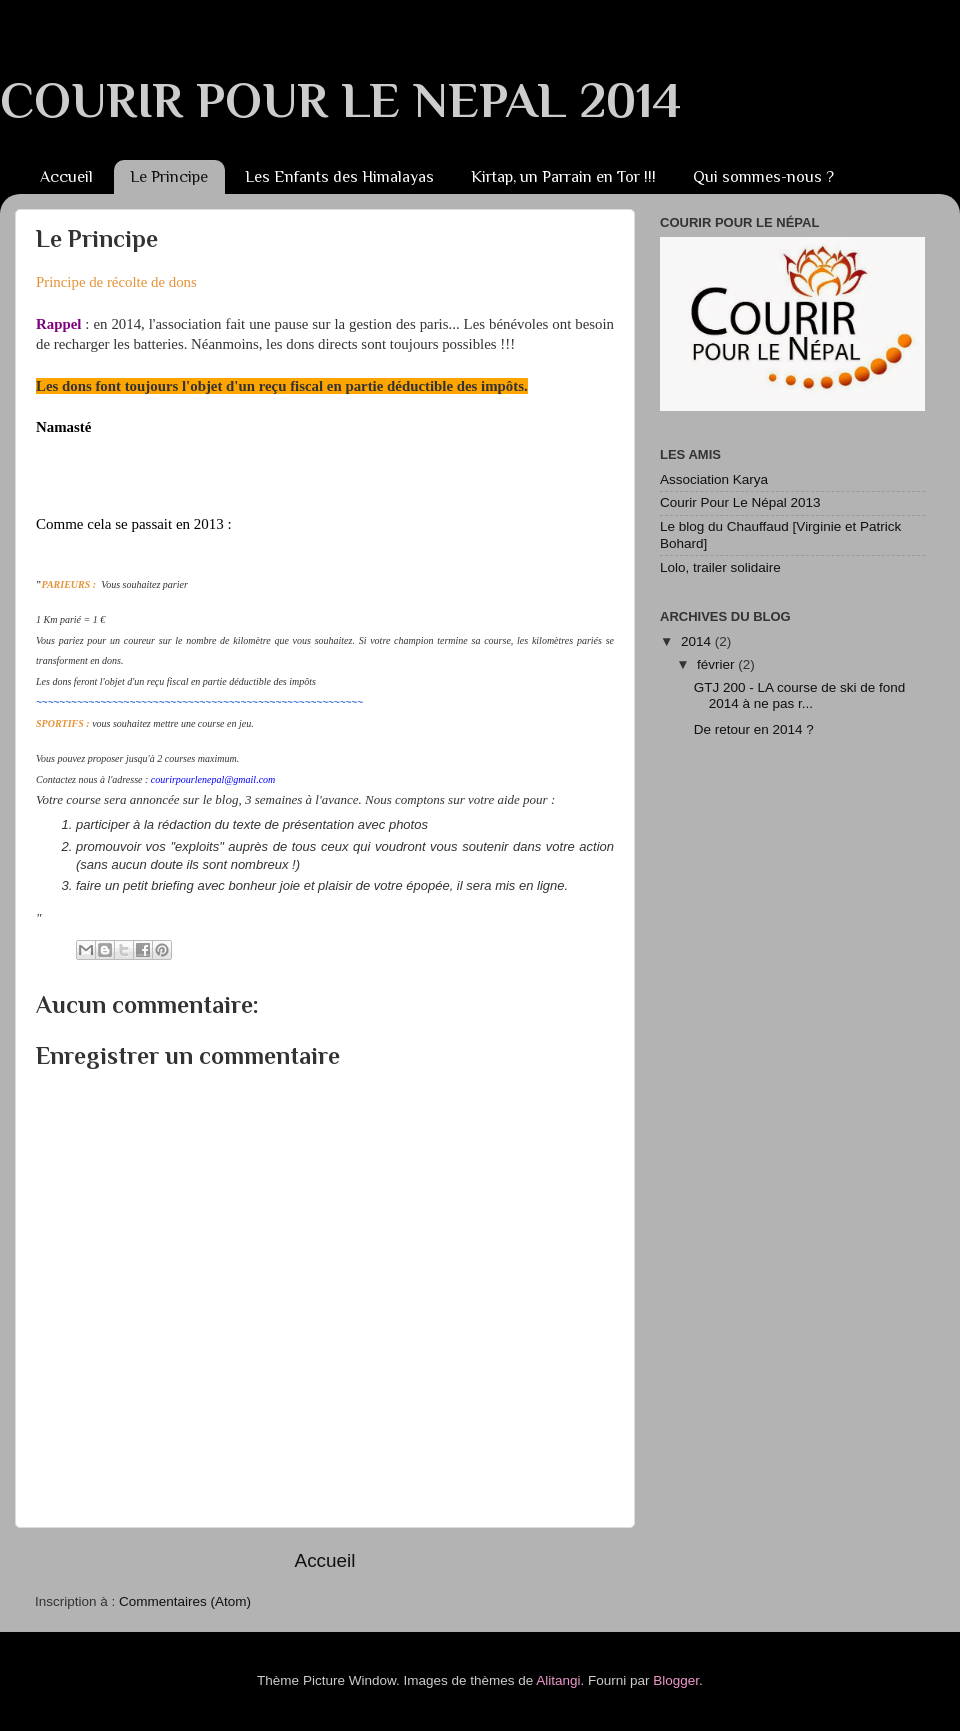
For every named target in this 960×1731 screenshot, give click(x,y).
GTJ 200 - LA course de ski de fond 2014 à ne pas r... (800, 695)
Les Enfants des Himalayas (339, 177)
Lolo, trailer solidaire (720, 567)
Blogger (676, 1680)
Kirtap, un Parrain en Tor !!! (563, 177)
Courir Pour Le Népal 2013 (740, 502)
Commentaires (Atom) (185, 1601)
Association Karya (714, 479)
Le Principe (169, 177)
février (717, 664)
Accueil (66, 177)
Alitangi (558, 1680)
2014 (698, 641)
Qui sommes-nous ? (763, 177)
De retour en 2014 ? (754, 729)
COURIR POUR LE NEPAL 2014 (340, 100)
